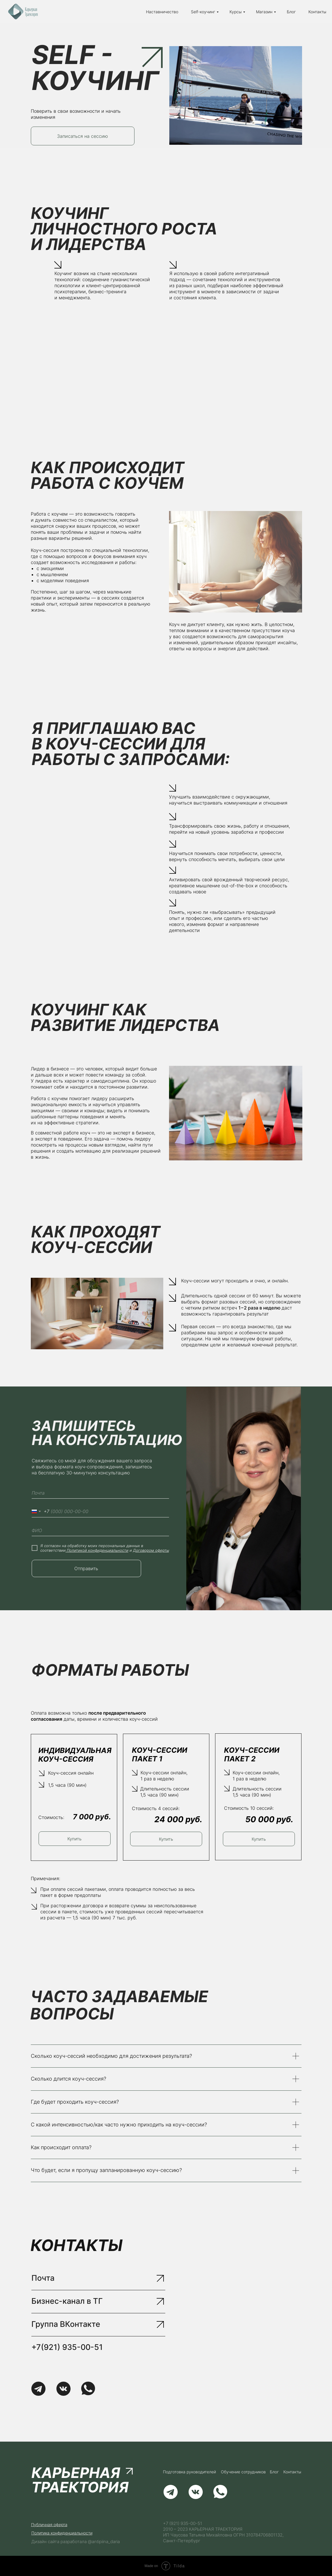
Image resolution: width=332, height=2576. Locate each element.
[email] (100, 1493)
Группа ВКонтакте (65, 2324)
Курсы (235, 11)
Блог (291, 11)
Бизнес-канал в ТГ (67, 2301)
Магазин (264, 11)
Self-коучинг (203, 11)
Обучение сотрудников (243, 2471)
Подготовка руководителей (189, 2471)
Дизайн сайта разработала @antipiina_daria (75, 2541)
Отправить (86, 1568)
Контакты (317, 11)
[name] (100, 1530)
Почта (42, 2278)
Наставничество (162, 11)
